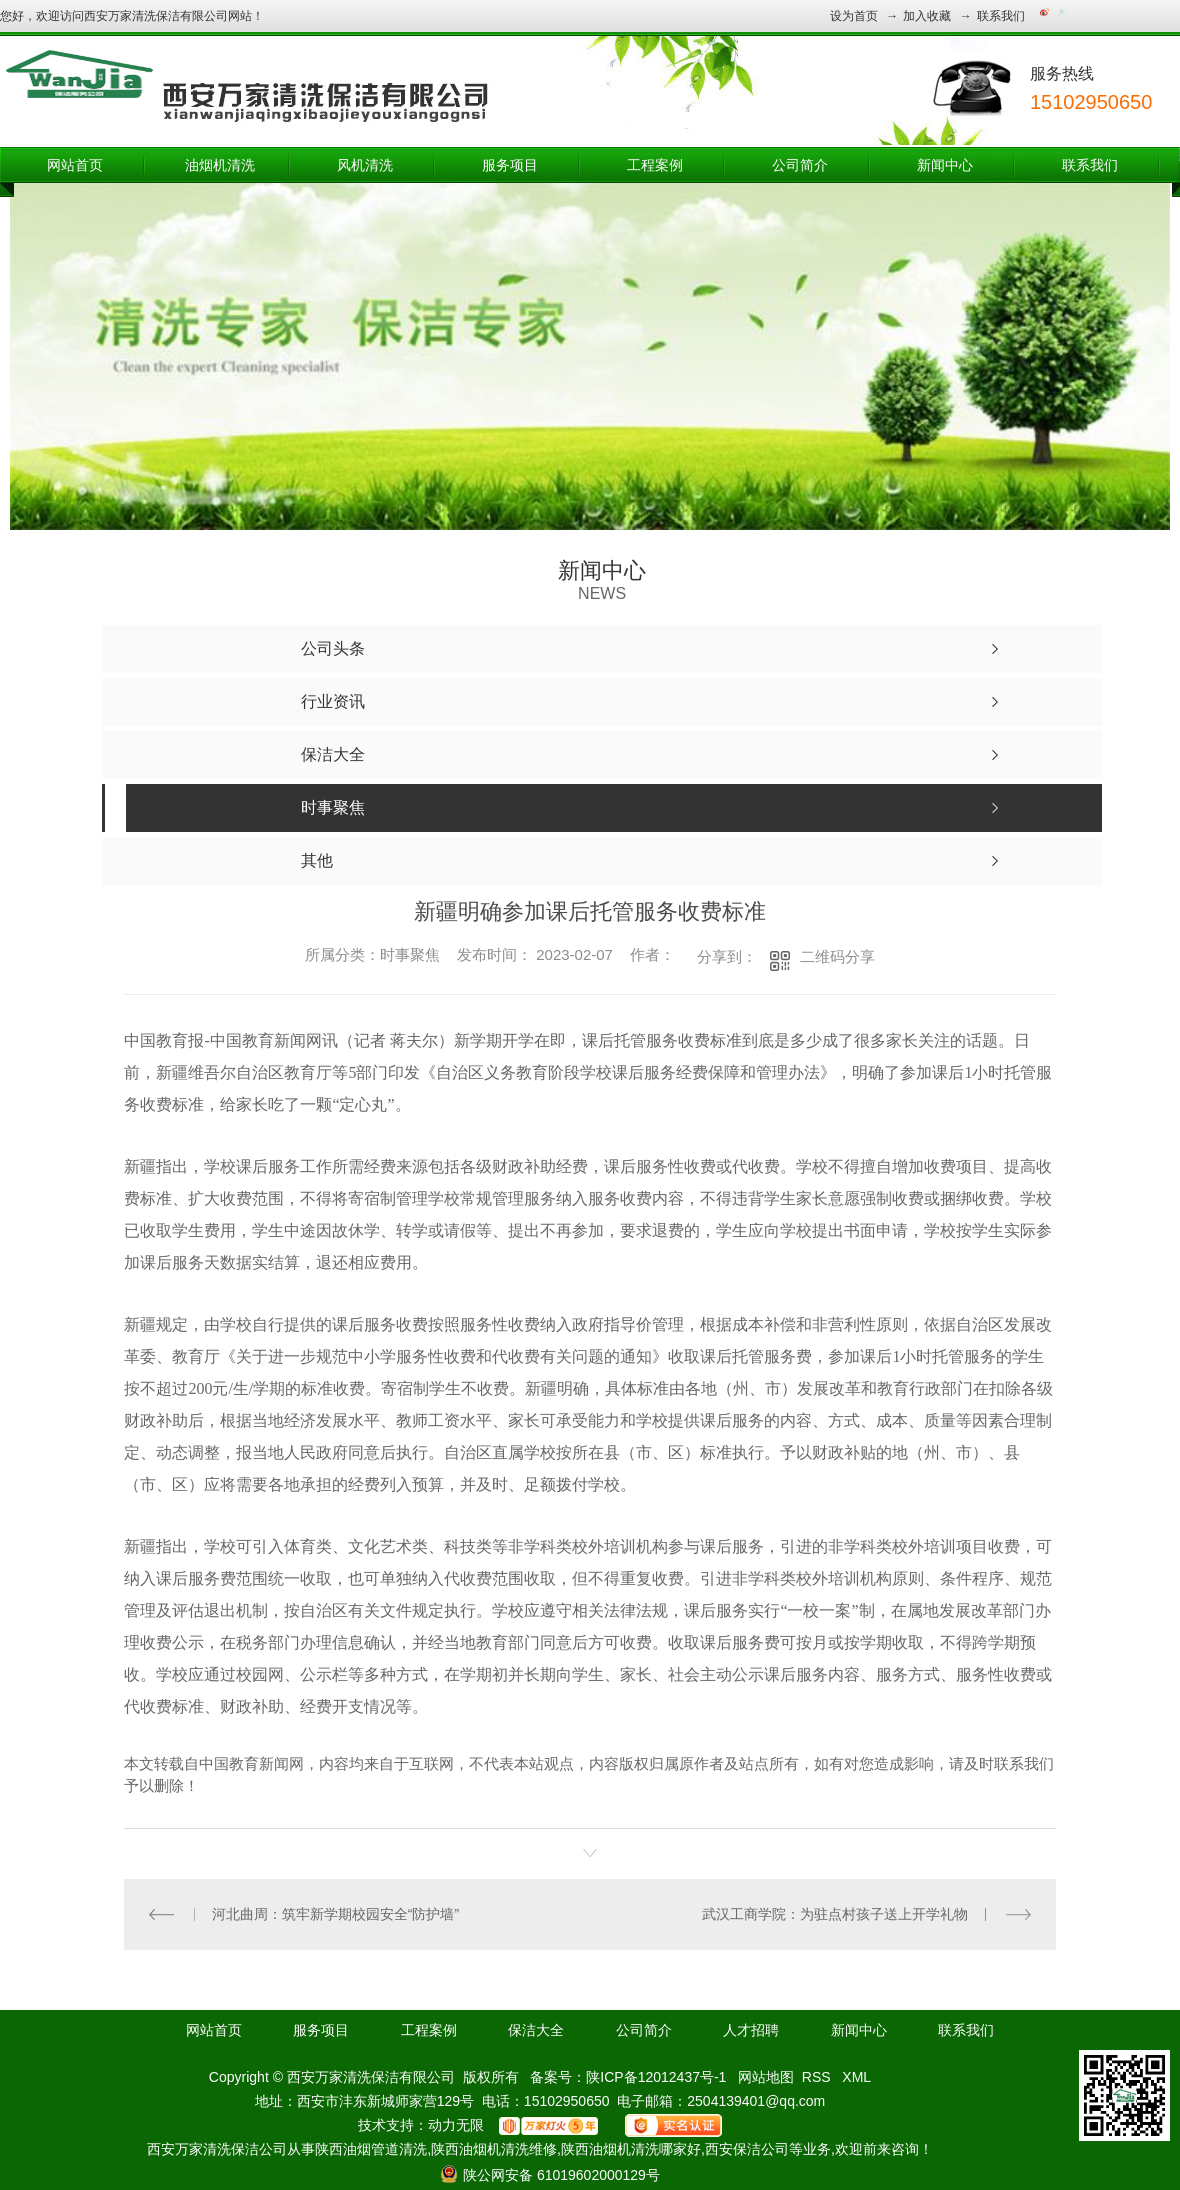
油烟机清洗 (220, 165)
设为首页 (854, 16)
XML (856, 2077)
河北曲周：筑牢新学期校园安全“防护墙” (335, 1914)
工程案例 (655, 165)
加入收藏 (927, 16)
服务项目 (510, 165)
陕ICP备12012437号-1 (656, 2077)
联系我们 (1001, 16)
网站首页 (75, 165)
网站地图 (766, 2077)
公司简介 (800, 165)
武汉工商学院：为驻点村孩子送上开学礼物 (835, 1914)
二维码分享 (837, 956)
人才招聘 (751, 2030)
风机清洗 (365, 165)
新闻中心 (945, 165)
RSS (818, 2077)
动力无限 (456, 2125)
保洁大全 (536, 2030)
